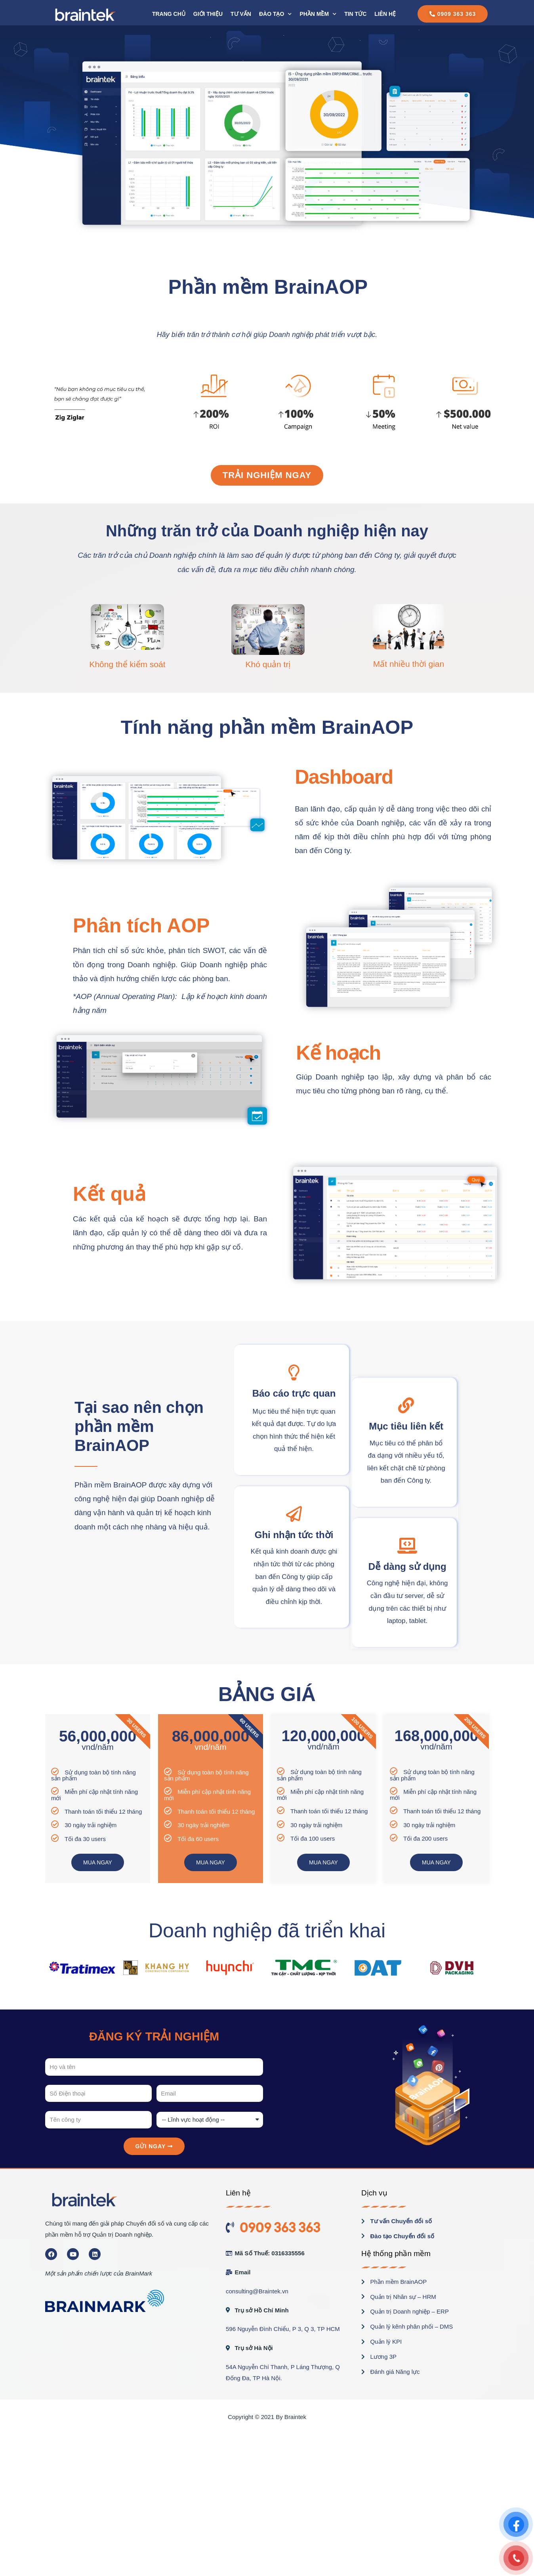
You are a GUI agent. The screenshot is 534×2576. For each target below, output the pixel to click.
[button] (453, 14)
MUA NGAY (97, 1862)
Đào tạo (275, 14)
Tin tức (355, 14)
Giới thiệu (208, 14)
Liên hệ (385, 14)
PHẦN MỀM (317, 14)
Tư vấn (241, 14)
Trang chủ (168, 14)
